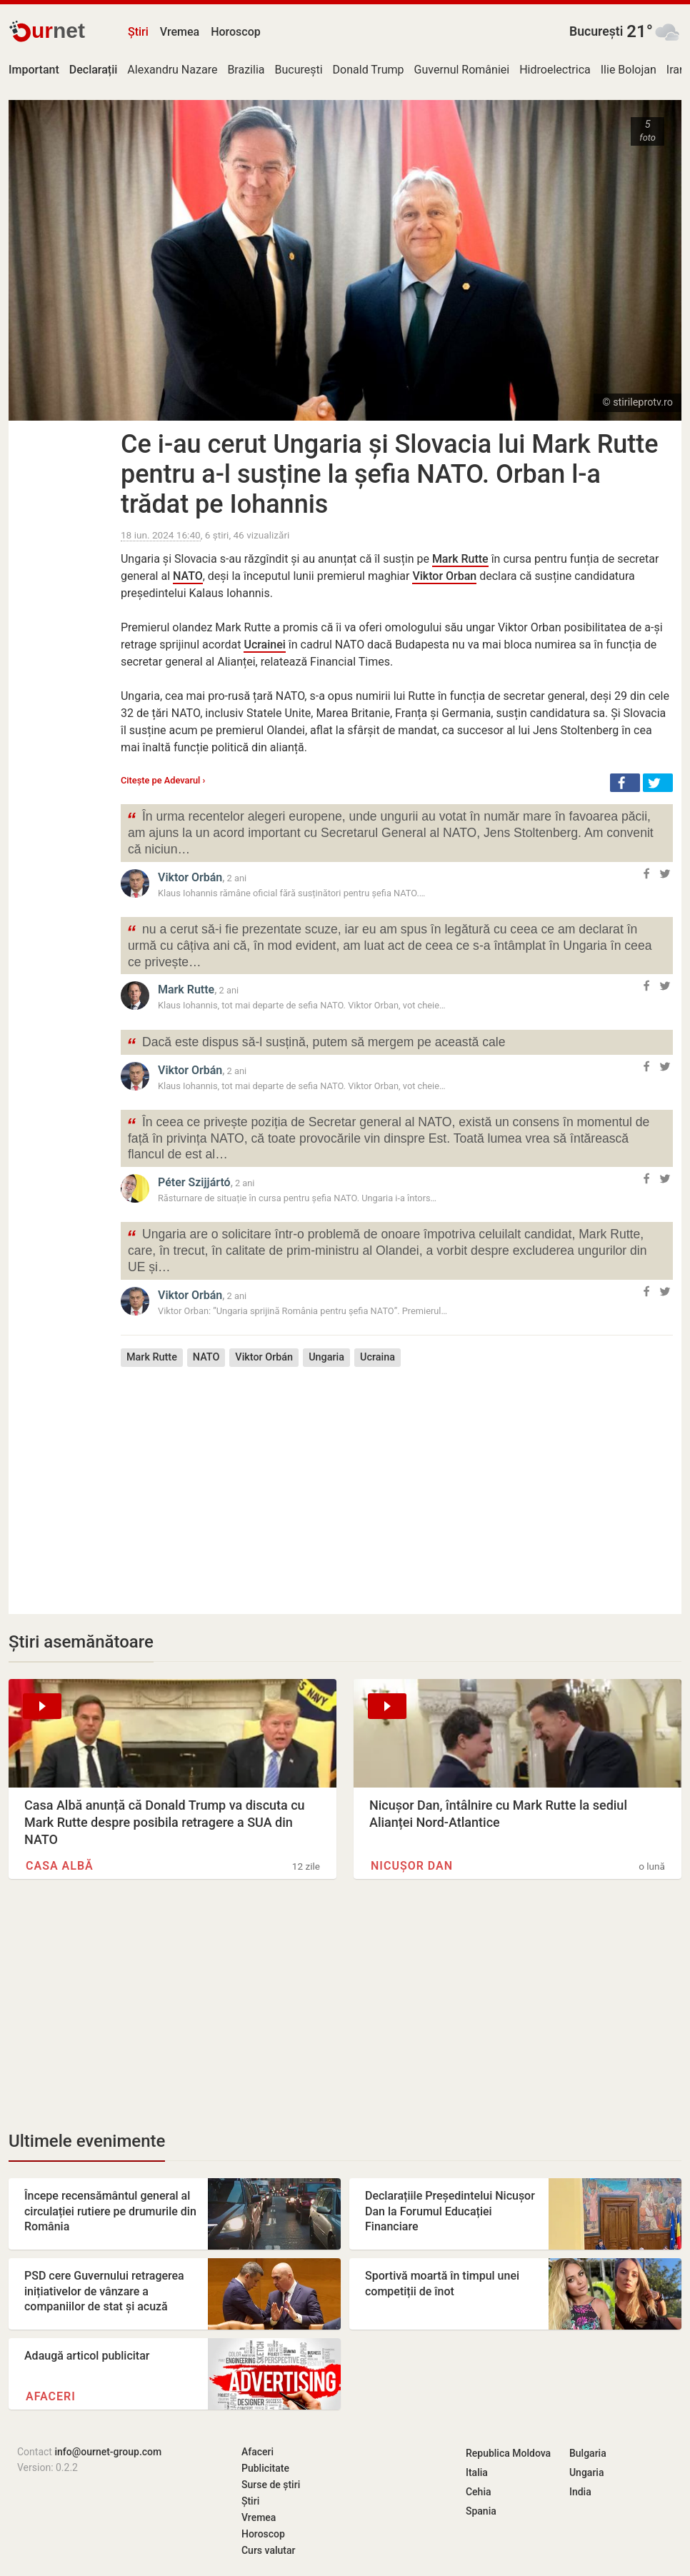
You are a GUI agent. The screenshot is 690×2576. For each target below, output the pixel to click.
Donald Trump (368, 69)
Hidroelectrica (555, 69)
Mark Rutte (460, 559)
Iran (676, 69)
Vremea (179, 32)
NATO (188, 576)
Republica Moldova (508, 2453)
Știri (138, 32)
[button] (625, 782)
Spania (481, 2511)
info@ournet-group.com (107, 2451)
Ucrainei (264, 644)
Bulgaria (587, 2453)
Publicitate (265, 2468)
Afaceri (51, 2396)
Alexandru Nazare (172, 69)
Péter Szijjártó (194, 1182)
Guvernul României (462, 69)
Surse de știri (270, 2484)
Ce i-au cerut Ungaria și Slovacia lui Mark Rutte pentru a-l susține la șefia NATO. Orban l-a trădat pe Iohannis (390, 474)
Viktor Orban (444, 576)
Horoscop (236, 32)
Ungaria (326, 1357)
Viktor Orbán (190, 877)
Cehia (478, 2491)
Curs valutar (268, 2550)
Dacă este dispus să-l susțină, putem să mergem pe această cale (316, 1044)
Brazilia (245, 69)
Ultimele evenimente (87, 2141)
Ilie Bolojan (628, 69)
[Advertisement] (397, 1480)
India (580, 2491)
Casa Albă (60, 1866)
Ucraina (377, 1357)
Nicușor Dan (412, 1866)
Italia (477, 2472)
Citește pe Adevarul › (163, 780)
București (596, 31)
